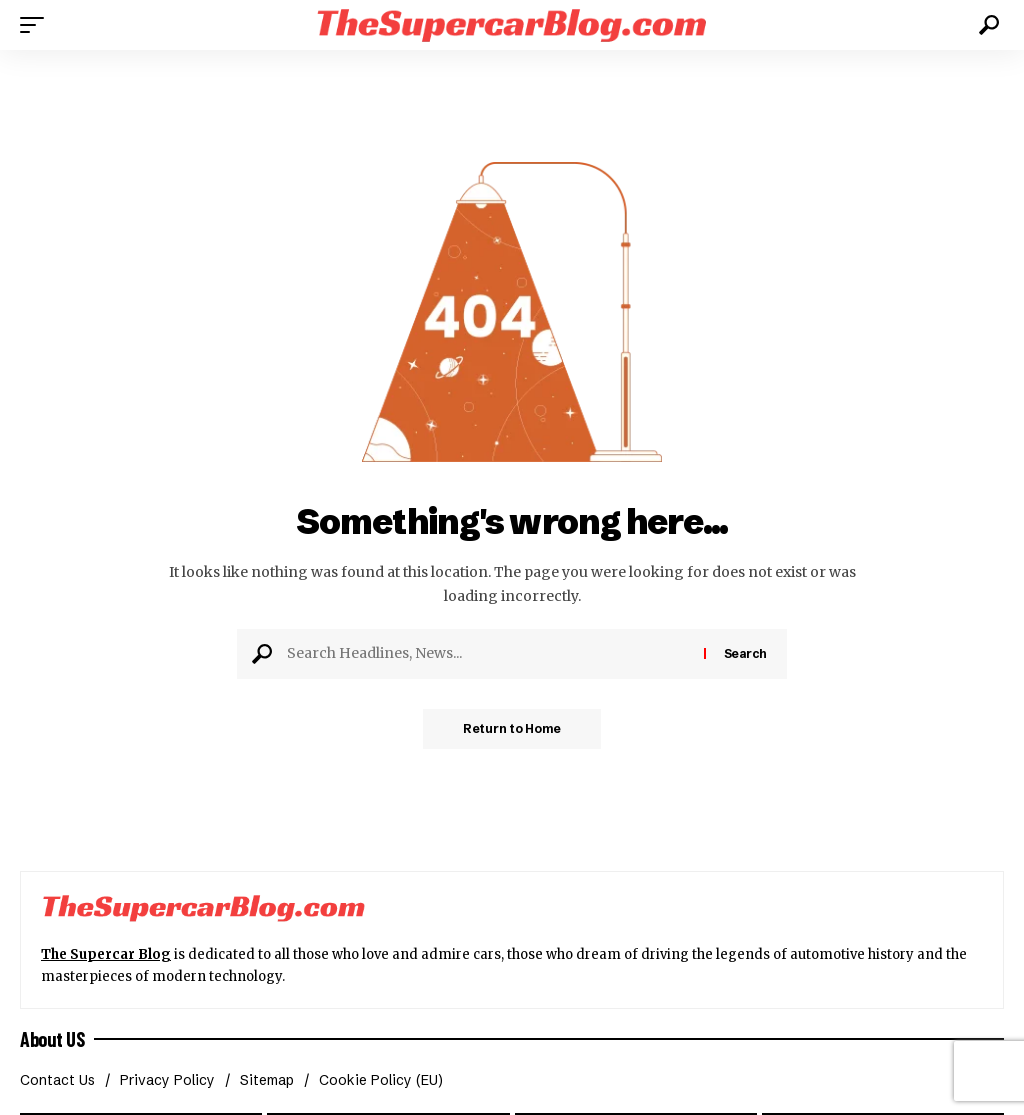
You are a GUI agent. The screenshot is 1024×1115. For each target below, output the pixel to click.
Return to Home (512, 728)
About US (52, 1039)
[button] (37, 25)
